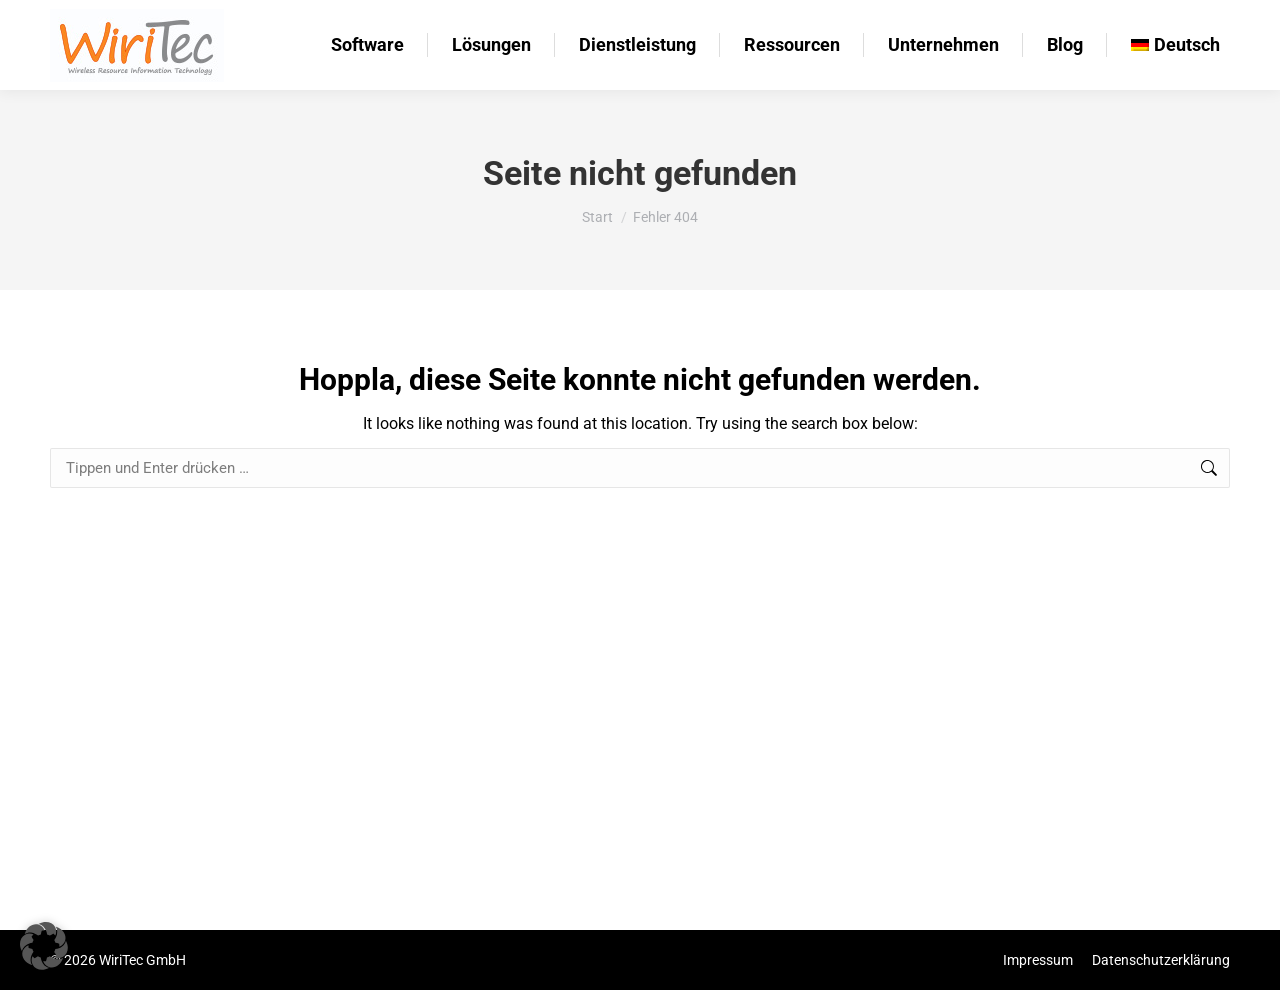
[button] (44, 946)
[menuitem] (1175, 45)
